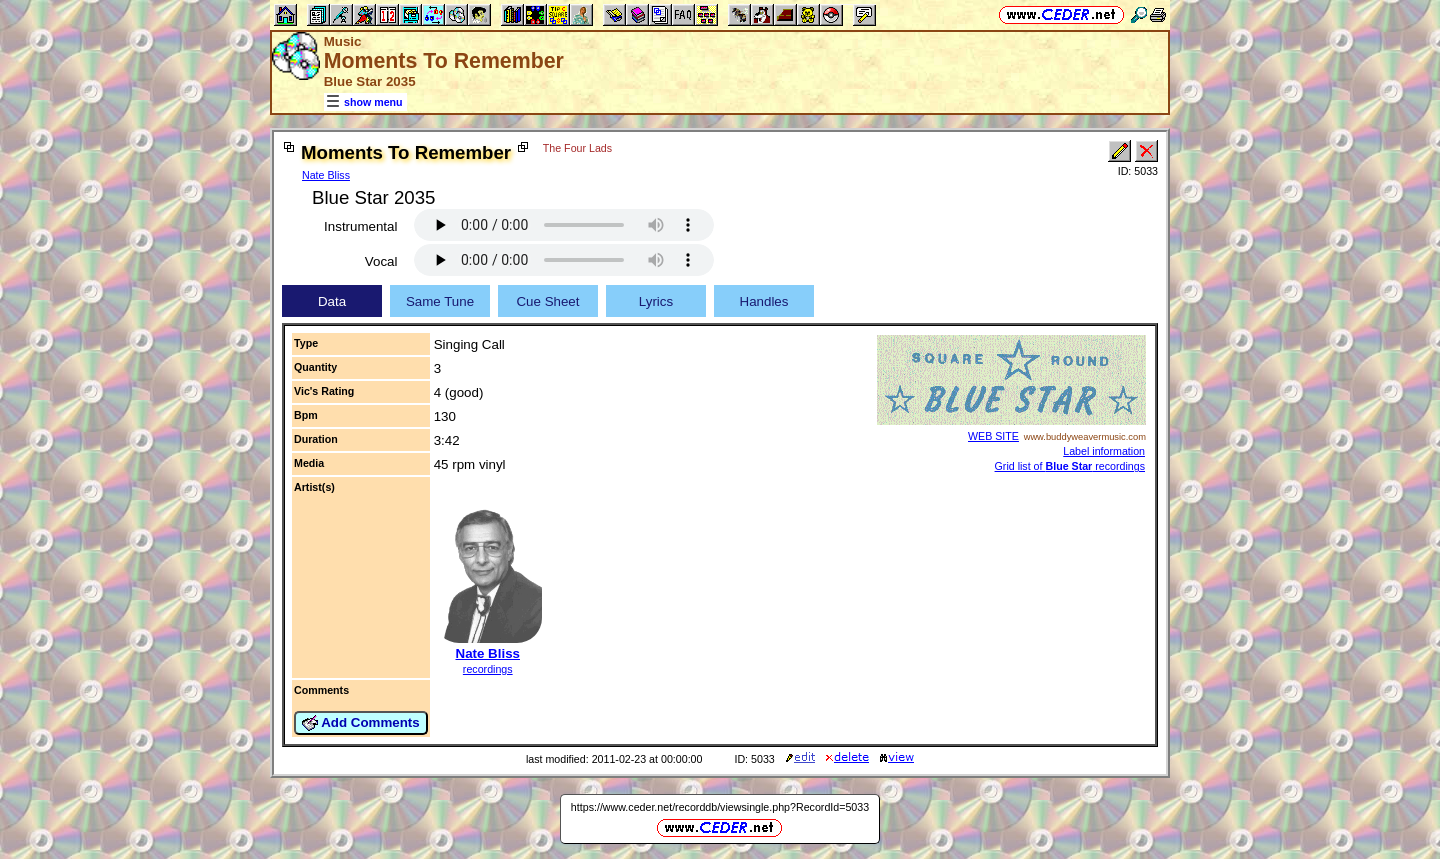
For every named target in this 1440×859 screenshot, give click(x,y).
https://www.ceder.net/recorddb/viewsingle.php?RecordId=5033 (720, 807)
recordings (488, 669)
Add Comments (361, 723)
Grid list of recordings (1070, 466)
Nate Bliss (326, 175)
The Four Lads (577, 148)
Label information (1104, 451)
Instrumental (360, 226)
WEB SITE (993, 436)
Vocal (381, 261)
